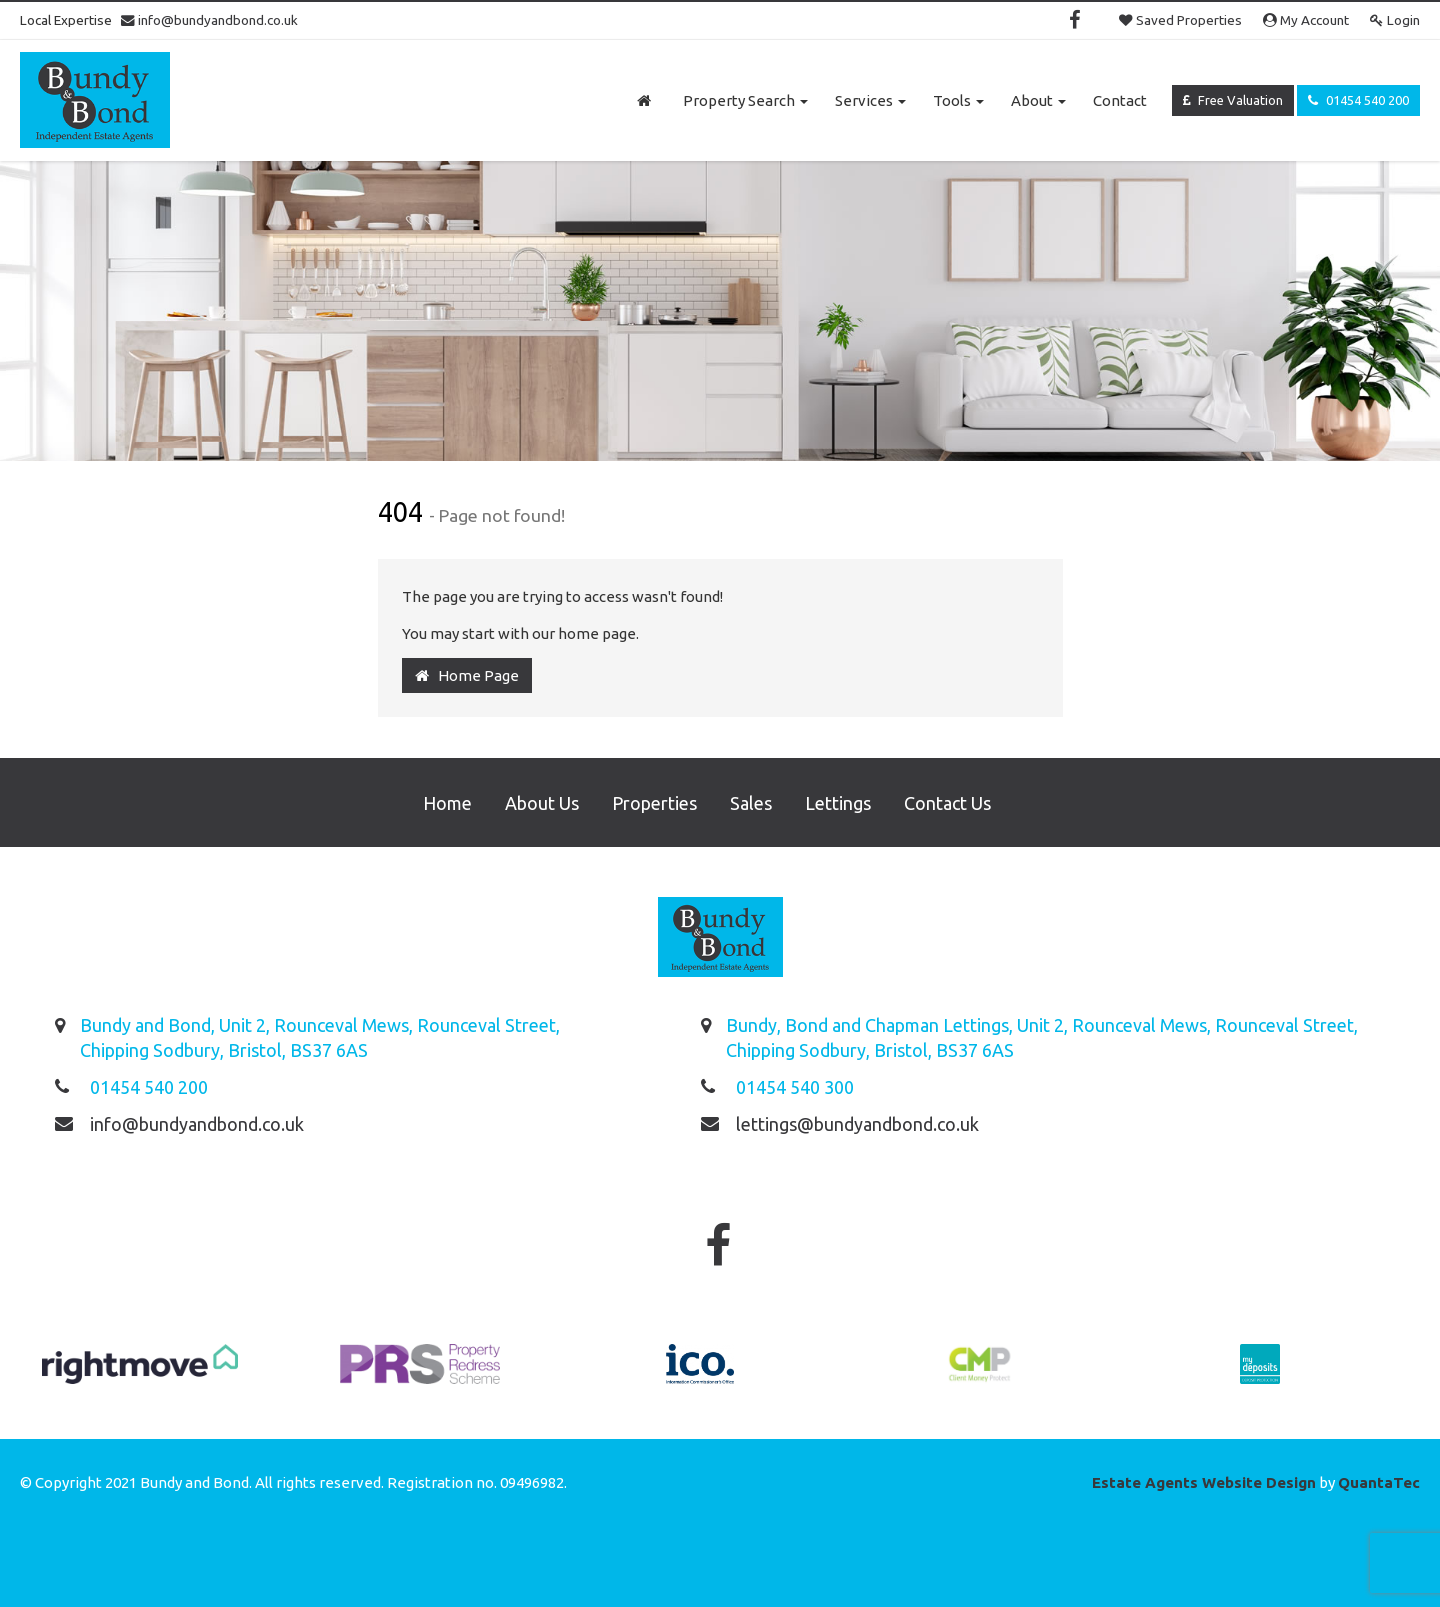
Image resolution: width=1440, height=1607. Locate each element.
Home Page (467, 675)
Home (447, 803)
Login (1395, 20)
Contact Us (947, 803)
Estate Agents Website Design (1204, 1482)
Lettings (838, 803)
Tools (958, 100)
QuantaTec (1379, 1482)
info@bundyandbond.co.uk (209, 20)
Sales (751, 803)
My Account (1306, 20)
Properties (654, 803)
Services (870, 100)
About (1038, 100)
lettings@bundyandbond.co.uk (857, 1124)
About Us (542, 803)
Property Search (745, 100)
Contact (1120, 100)
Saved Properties (1180, 20)
